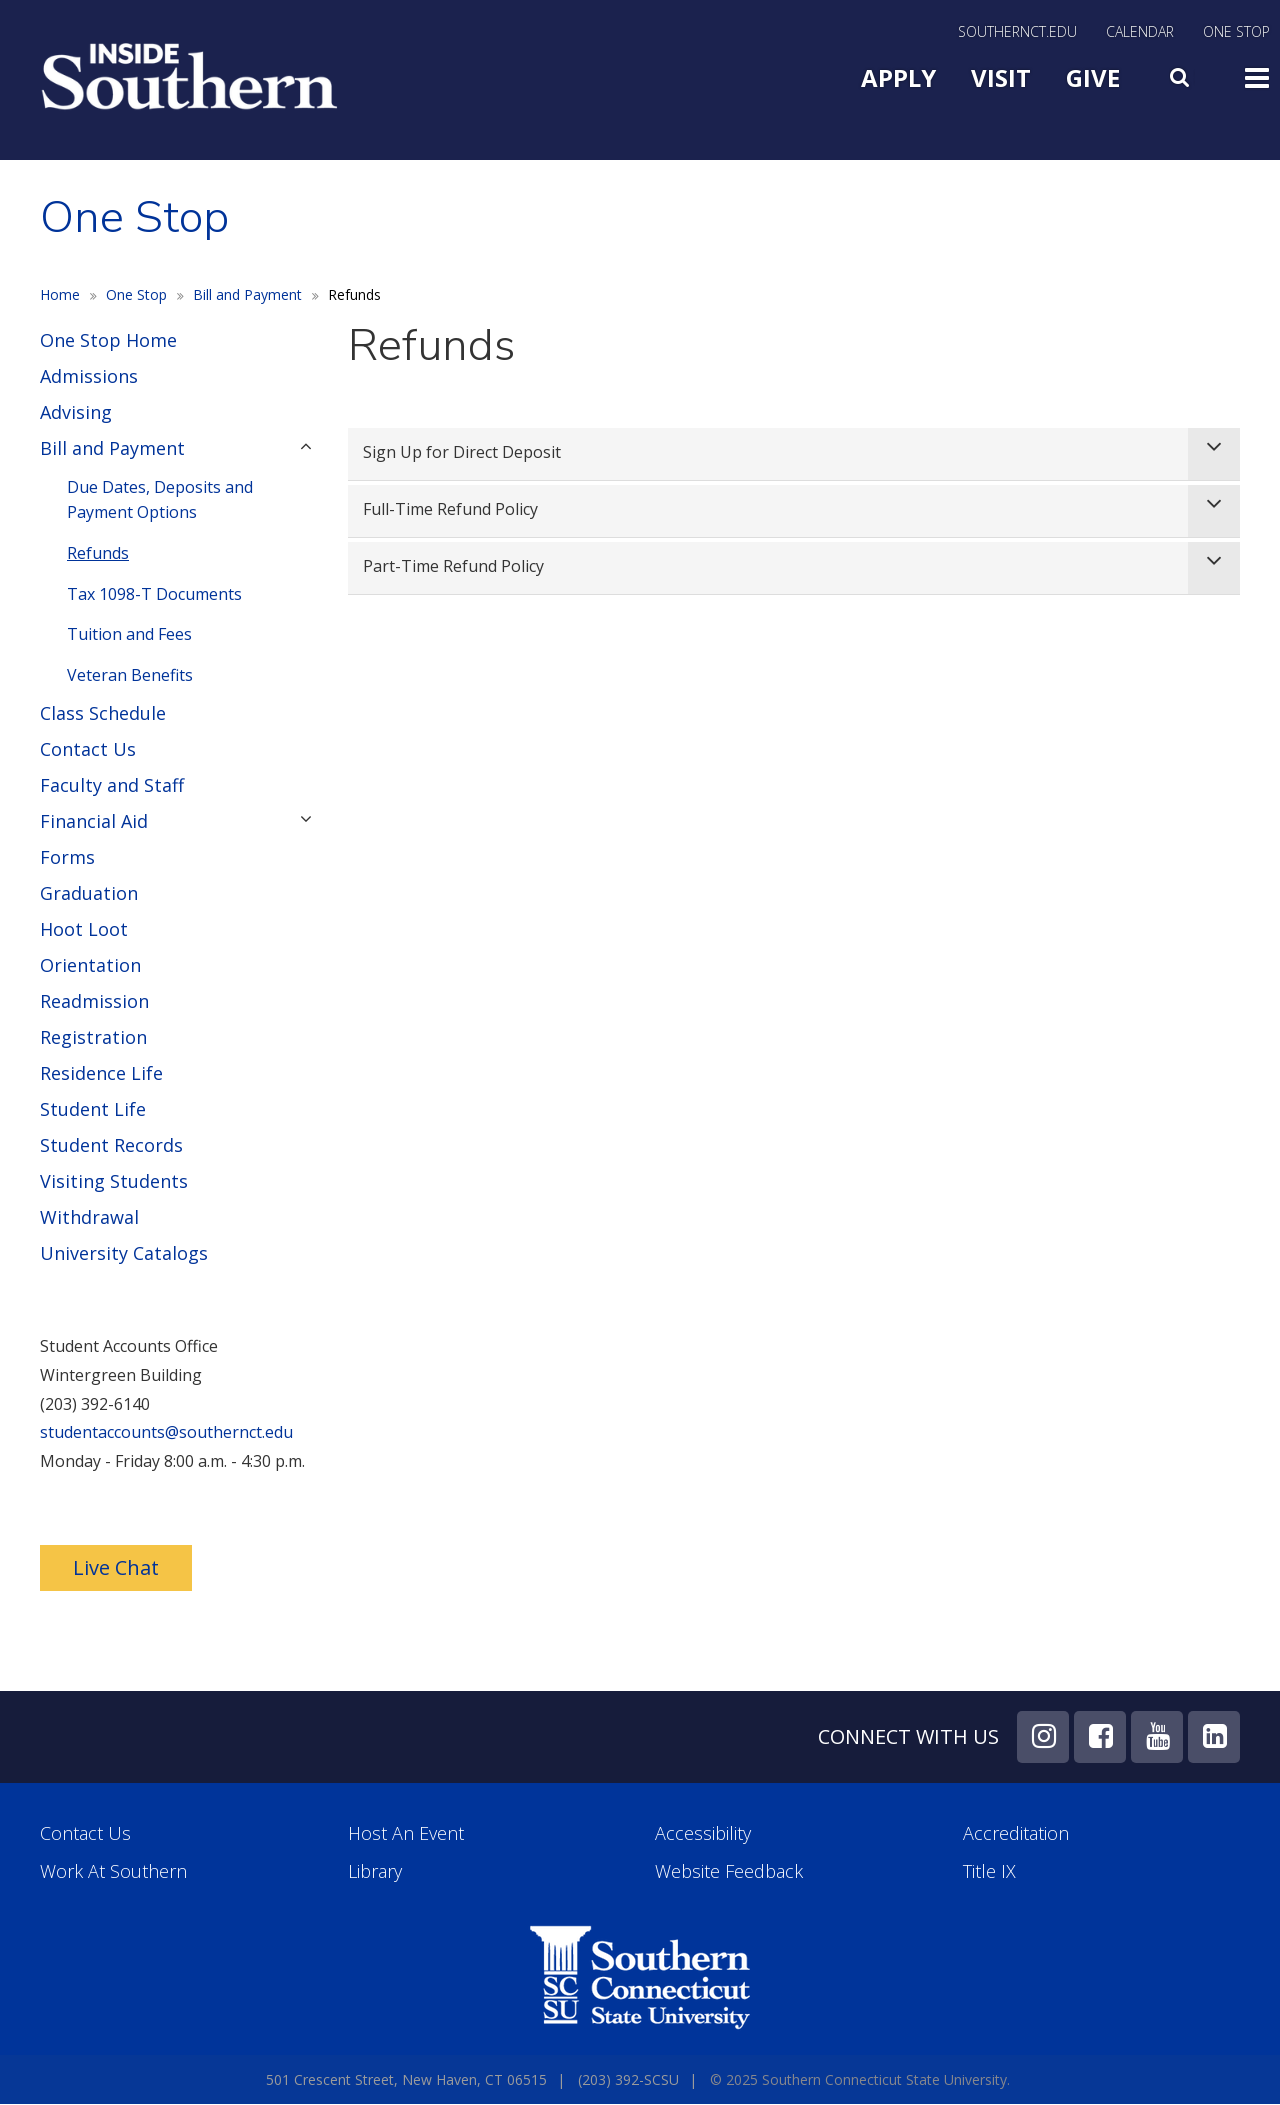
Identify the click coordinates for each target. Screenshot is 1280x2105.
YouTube (1157, 1737)
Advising (76, 412)
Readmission (94, 1001)
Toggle (1257, 76)
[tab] (794, 454)
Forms (67, 857)
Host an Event (406, 1833)
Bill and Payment (247, 294)
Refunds (98, 553)
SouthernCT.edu (1017, 33)
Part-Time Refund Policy (453, 566)
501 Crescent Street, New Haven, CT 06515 (406, 2079)
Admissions (89, 376)
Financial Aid (94, 821)
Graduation (89, 893)
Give (1093, 77)
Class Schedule (103, 713)
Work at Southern (113, 1871)
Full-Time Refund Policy (450, 509)
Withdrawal (89, 1217)
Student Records (111, 1145)
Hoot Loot (84, 929)
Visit (1001, 77)
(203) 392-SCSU (628, 2079)
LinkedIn (1214, 1737)
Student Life (93, 1109)
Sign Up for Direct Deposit (462, 452)
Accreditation (1016, 1833)
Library (375, 1871)
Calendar (1140, 33)
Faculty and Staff (112, 785)
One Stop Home (108, 340)
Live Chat (116, 1567)
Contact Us (88, 749)
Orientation (90, 965)
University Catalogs (124, 1253)
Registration (93, 1037)
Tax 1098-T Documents (154, 594)
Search (1182, 73)
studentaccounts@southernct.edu (166, 1432)
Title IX (989, 1871)
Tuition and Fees (129, 634)
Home (60, 294)
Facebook (1100, 1737)
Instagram (1043, 1737)
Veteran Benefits (130, 675)
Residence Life (101, 1073)
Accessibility (703, 1833)
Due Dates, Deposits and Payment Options (160, 499)
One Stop (1236, 33)
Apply (898, 77)
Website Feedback (729, 1871)
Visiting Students (114, 1181)
